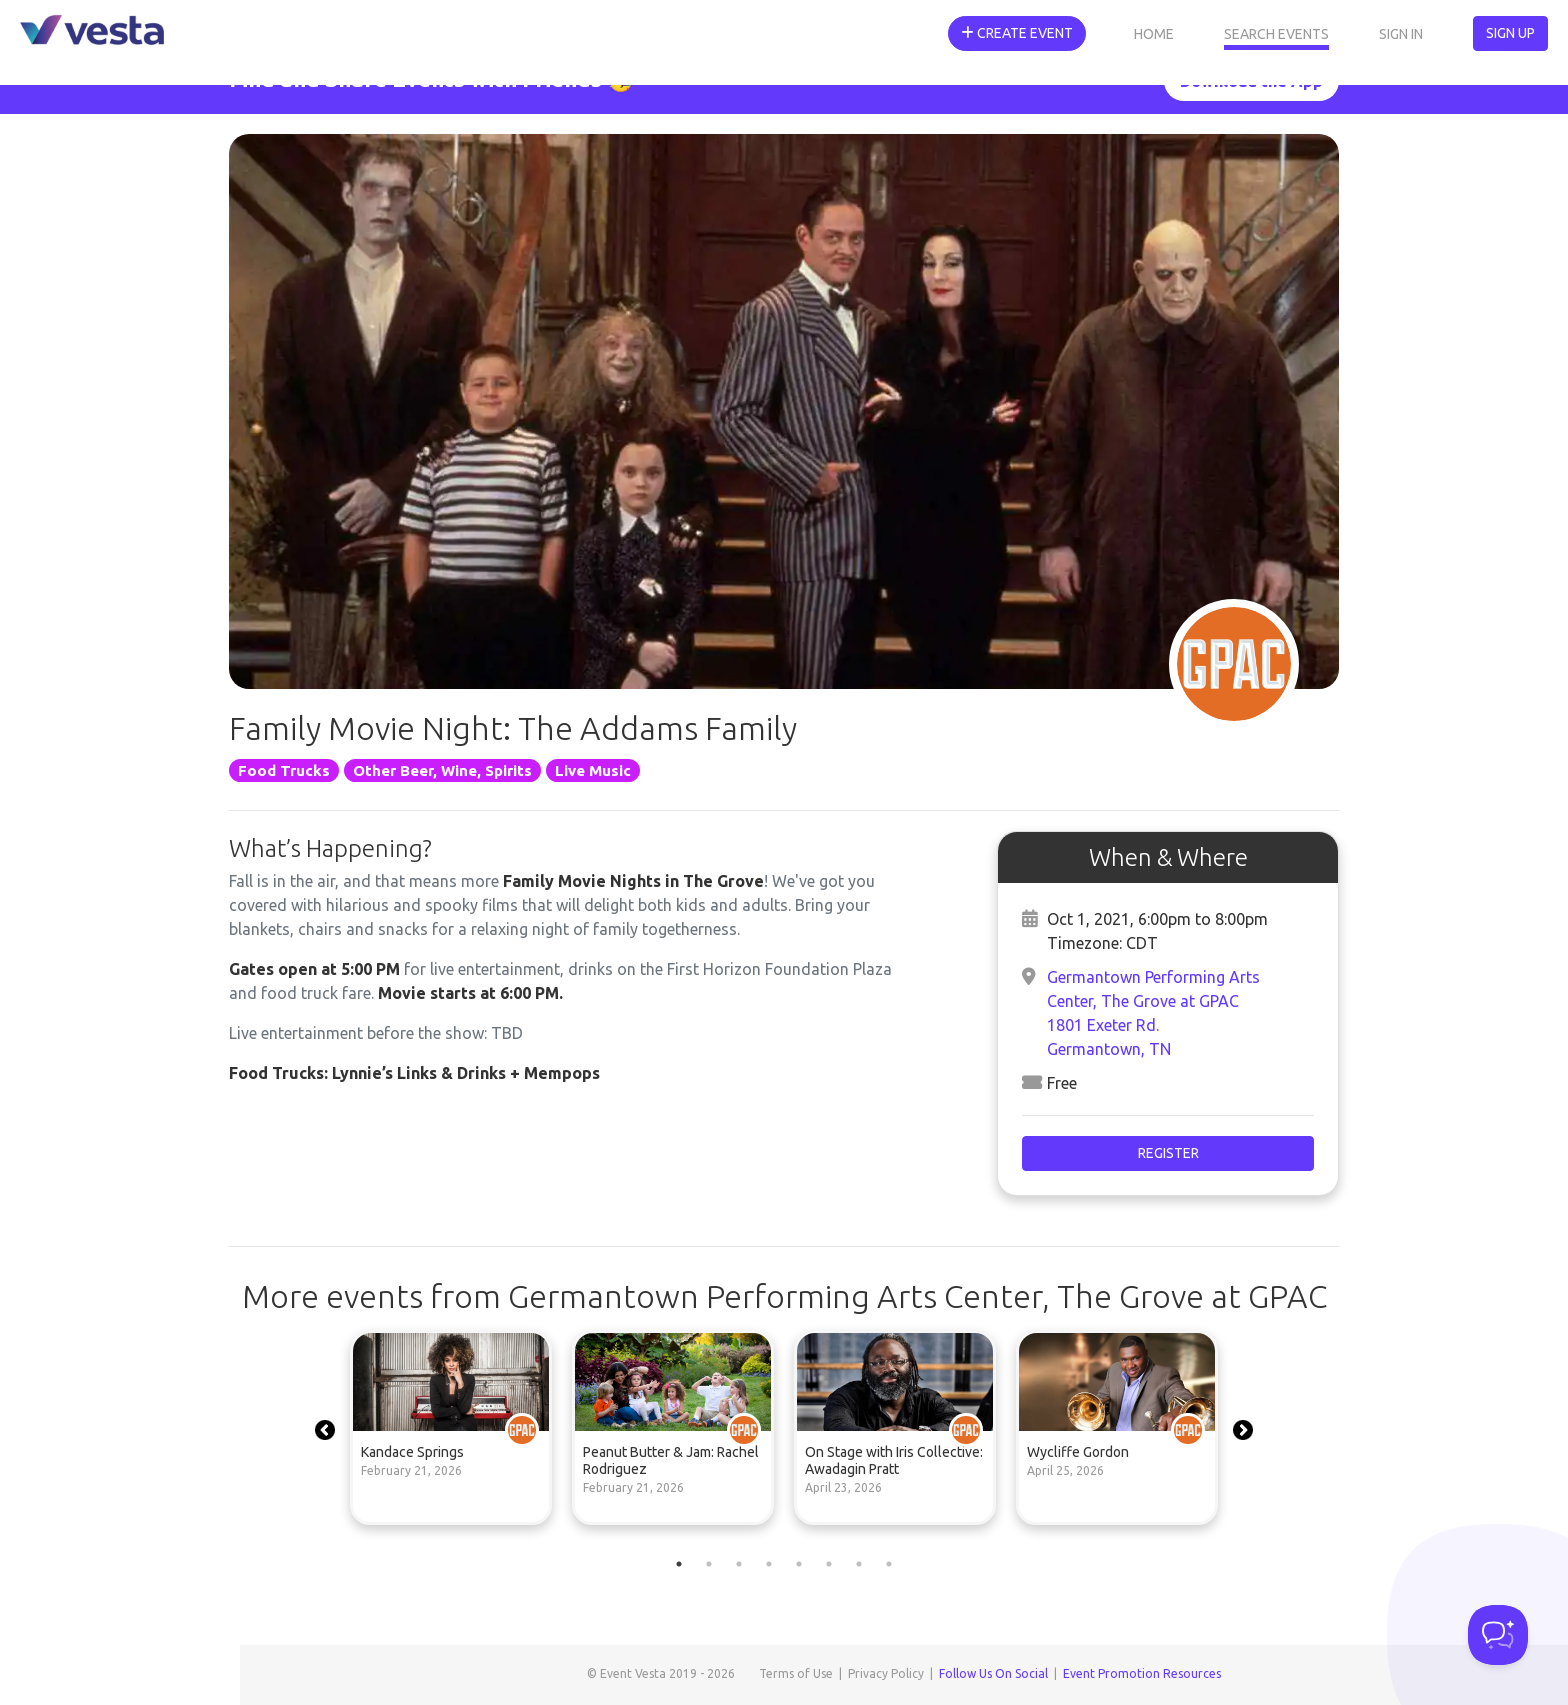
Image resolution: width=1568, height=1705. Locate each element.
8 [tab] (889, 1564)
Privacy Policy (886, 1673)
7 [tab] (859, 1564)
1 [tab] (679, 1564)
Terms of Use (796, 1673)
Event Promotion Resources (1142, 1673)
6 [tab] (829, 1564)
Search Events (1276, 34)
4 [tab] (769, 1564)
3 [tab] (739, 1564)
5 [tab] (799, 1564)
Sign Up (1510, 33)
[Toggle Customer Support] (1498, 1635)
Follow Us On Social (993, 1673)
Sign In (1401, 34)
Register (1168, 1153)
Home (1154, 34)
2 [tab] (709, 1564)
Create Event (1017, 33)
